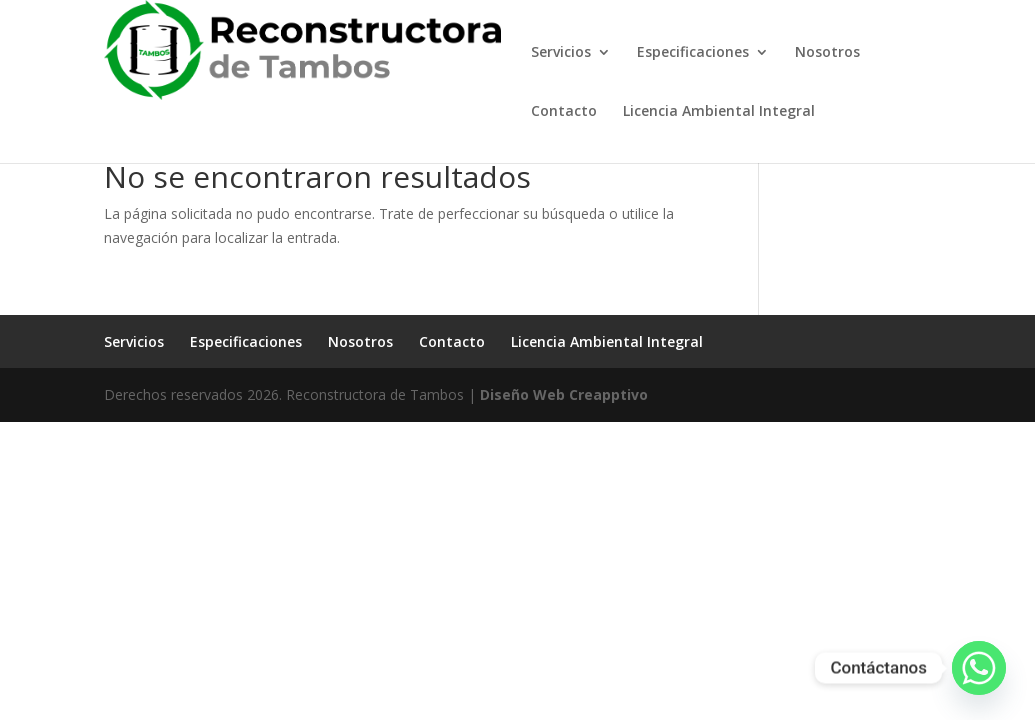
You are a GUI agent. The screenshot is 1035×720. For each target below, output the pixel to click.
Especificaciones (693, 53)
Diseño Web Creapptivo (564, 394)
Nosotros (827, 53)
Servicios (561, 53)
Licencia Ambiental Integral (719, 112)
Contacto (564, 112)
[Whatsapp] (979, 668)
